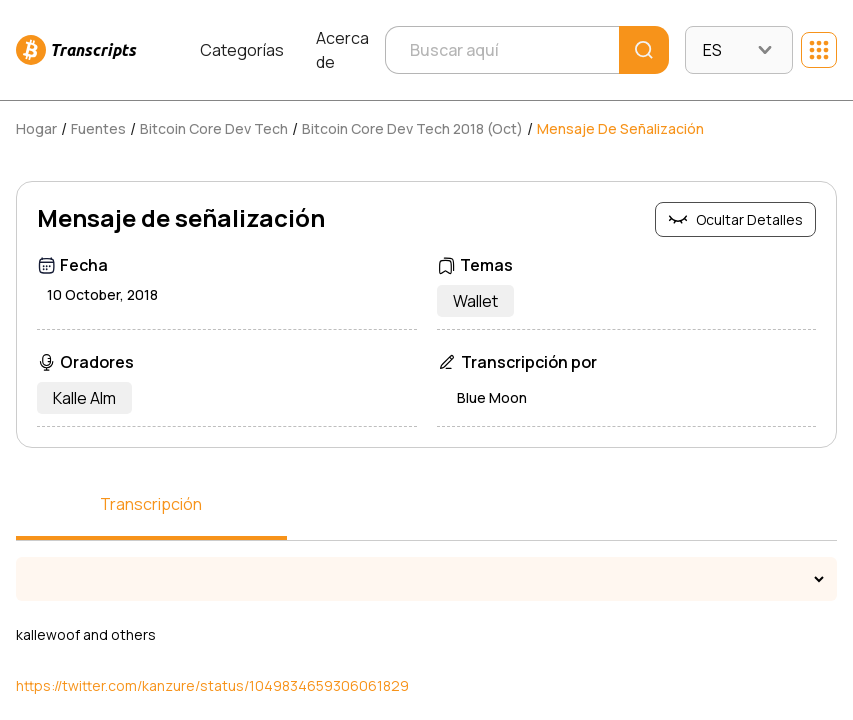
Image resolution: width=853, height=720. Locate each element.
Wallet (475, 301)
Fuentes (98, 128)
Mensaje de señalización (620, 128)
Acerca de (342, 50)
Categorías (242, 50)
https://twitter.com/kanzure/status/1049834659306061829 (212, 685)
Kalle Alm (84, 398)
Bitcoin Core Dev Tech (214, 128)
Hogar (36, 128)
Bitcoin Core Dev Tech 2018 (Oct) (412, 128)
